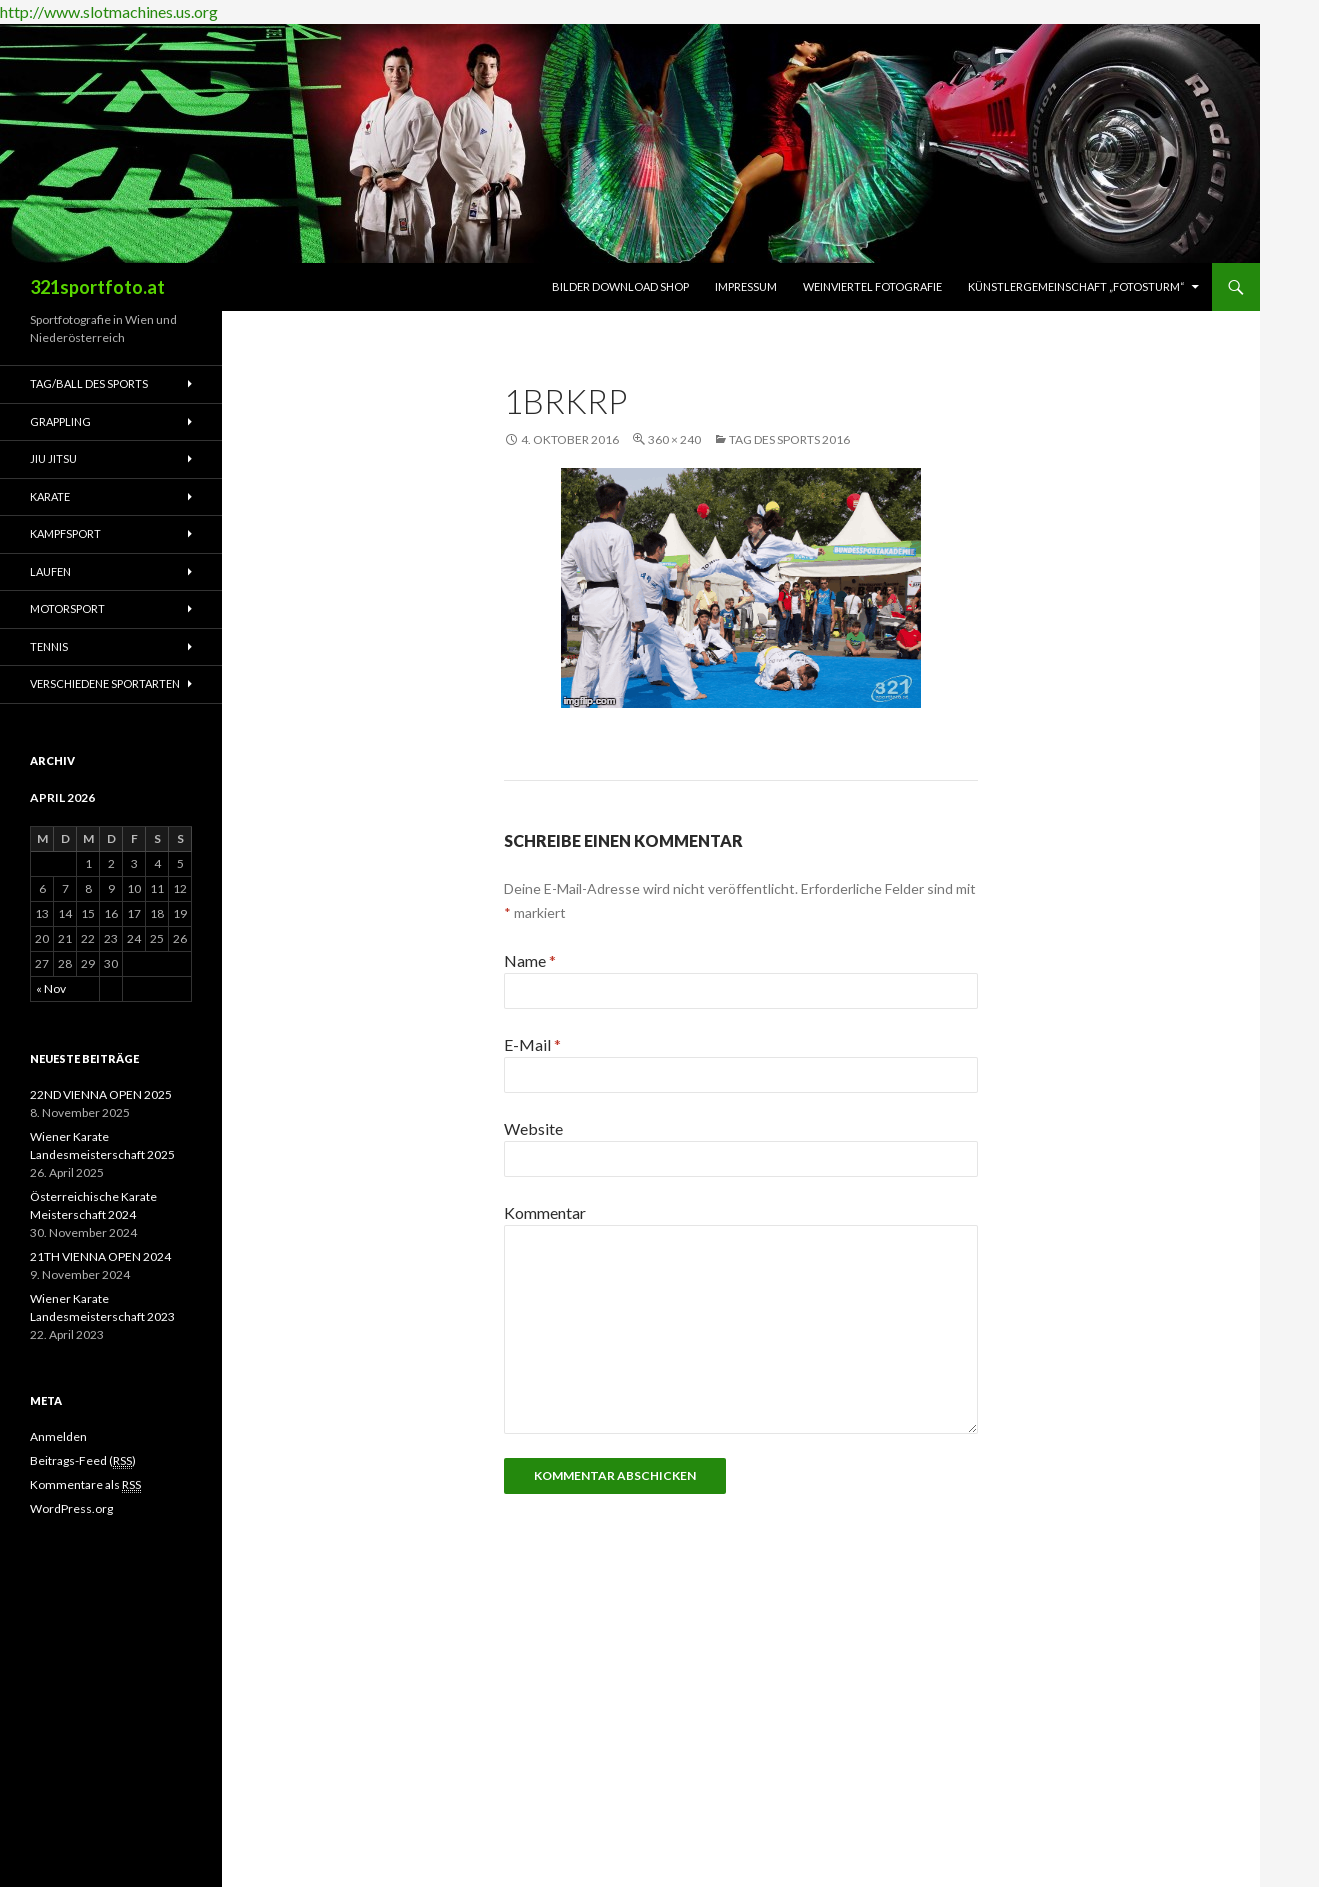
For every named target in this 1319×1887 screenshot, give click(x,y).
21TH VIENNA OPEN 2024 (100, 1256)
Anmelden (58, 1436)
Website (533, 1128)
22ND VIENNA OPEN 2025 (101, 1094)
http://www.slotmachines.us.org (109, 11)
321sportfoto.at (97, 287)
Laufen (50, 571)
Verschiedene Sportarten (105, 683)
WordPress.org (71, 1508)
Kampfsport (65, 533)
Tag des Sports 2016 (789, 439)
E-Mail (532, 1044)
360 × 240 (674, 439)
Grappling (60, 421)
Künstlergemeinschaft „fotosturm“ (1076, 286)
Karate (50, 496)
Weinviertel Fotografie (872, 286)
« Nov (51, 988)
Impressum (746, 286)
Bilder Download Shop (620, 286)
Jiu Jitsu (53, 458)
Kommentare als (85, 1485)
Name (530, 960)
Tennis (49, 646)
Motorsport (67, 608)
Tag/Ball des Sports (89, 383)
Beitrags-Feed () (83, 1461)
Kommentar (545, 1212)
